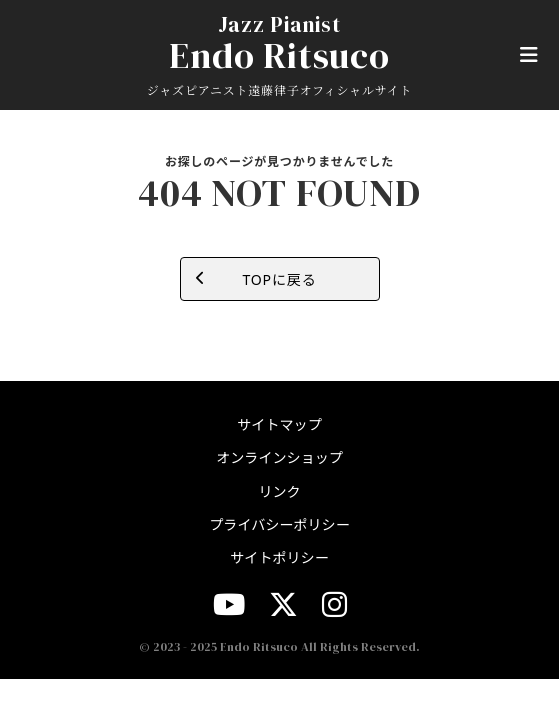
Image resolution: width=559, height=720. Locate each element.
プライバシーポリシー (279, 524)
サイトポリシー (279, 557)
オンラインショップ (279, 457)
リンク (279, 491)
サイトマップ (279, 424)
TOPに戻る (279, 279)
